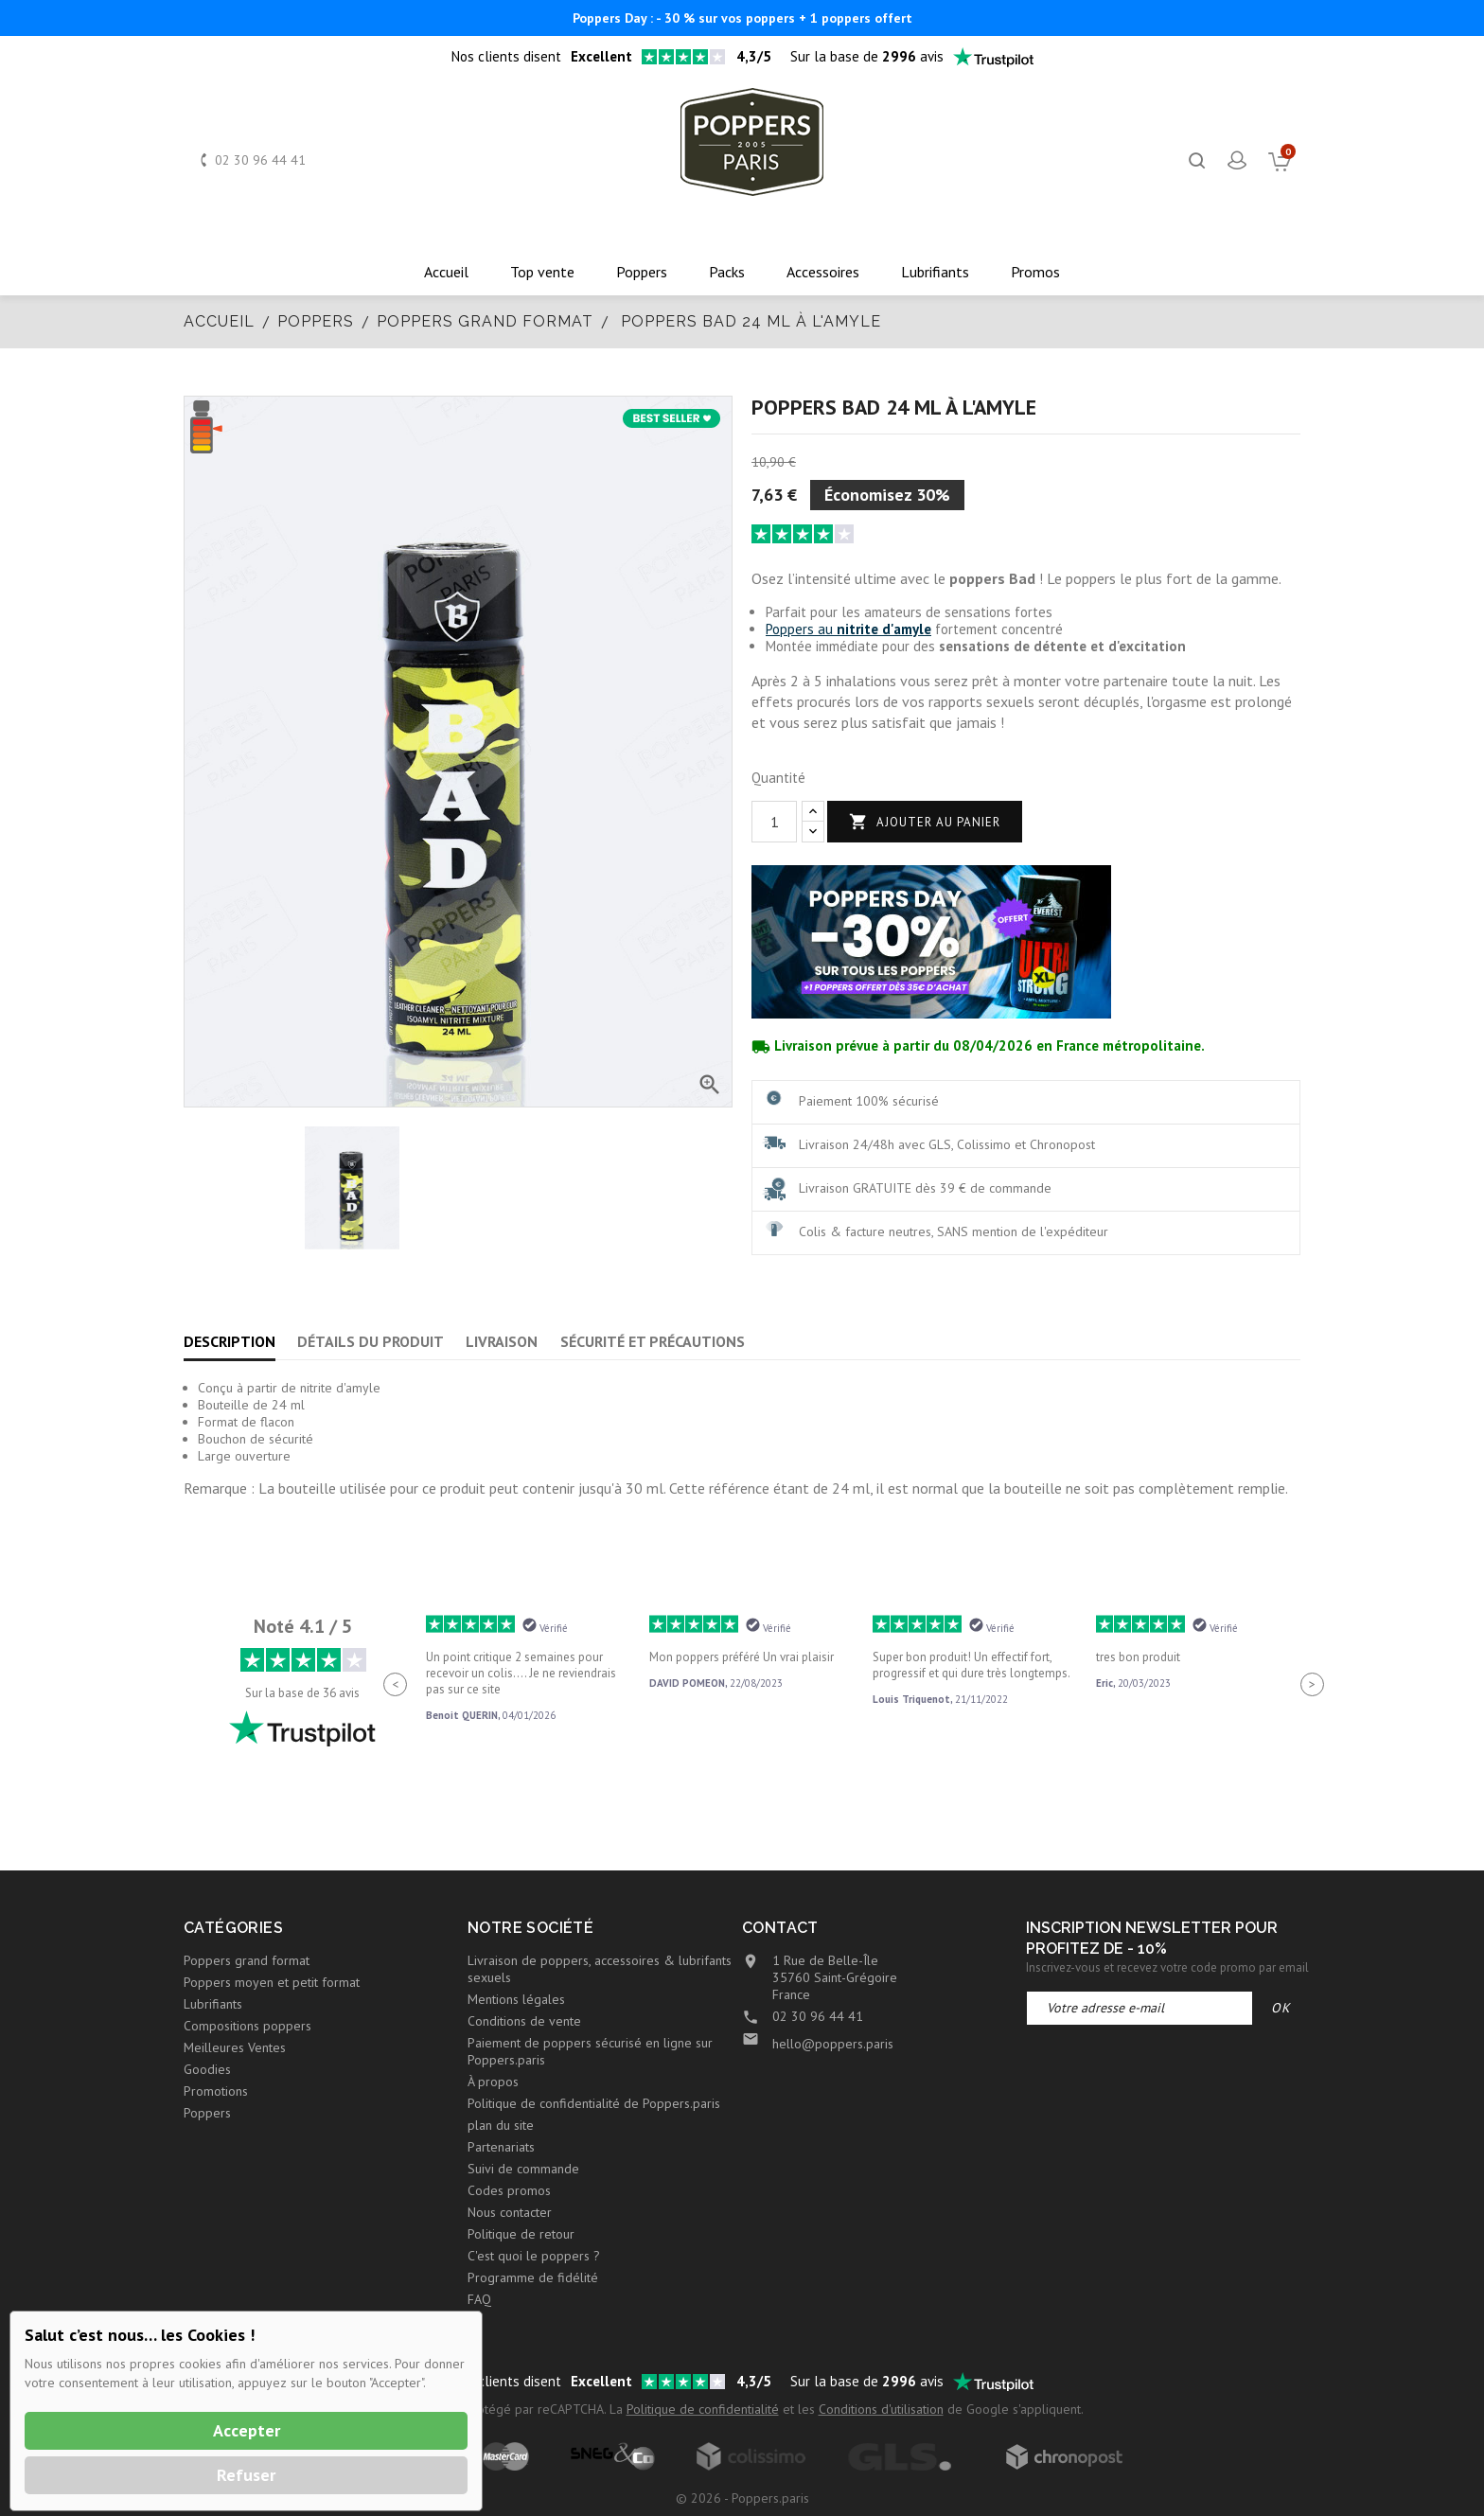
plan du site (501, 2125)
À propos (493, 2081)
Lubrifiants (213, 2003)
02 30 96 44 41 (260, 159)
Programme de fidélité (533, 2277)
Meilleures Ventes (235, 2047)
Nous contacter (510, 2212)
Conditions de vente (524, 2020)
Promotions (216, 2091)
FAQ (479, 2299)
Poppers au (848, 629)
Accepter (246, 2430)
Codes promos (509, 2190)
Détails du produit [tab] (370, 1341)
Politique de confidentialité (703, 2409)
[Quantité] (774, 821)
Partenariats (501, 2146)
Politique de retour (521, 2233)
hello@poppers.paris (832, 2043)
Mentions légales (516, 1999)
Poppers (207, 2112)
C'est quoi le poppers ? (534, 2255)
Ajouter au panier (924, 822)
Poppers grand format (246, 1960)
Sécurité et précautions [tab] (652, 1341)
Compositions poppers (247, 2025)
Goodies (207, 2069)
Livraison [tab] (502, 1341)
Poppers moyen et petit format (272, 1982)
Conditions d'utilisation (881, 2409)
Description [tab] (229, 1341)
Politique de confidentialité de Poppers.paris (594, 2103)
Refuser (246, 2475)
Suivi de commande (523, 2168)
